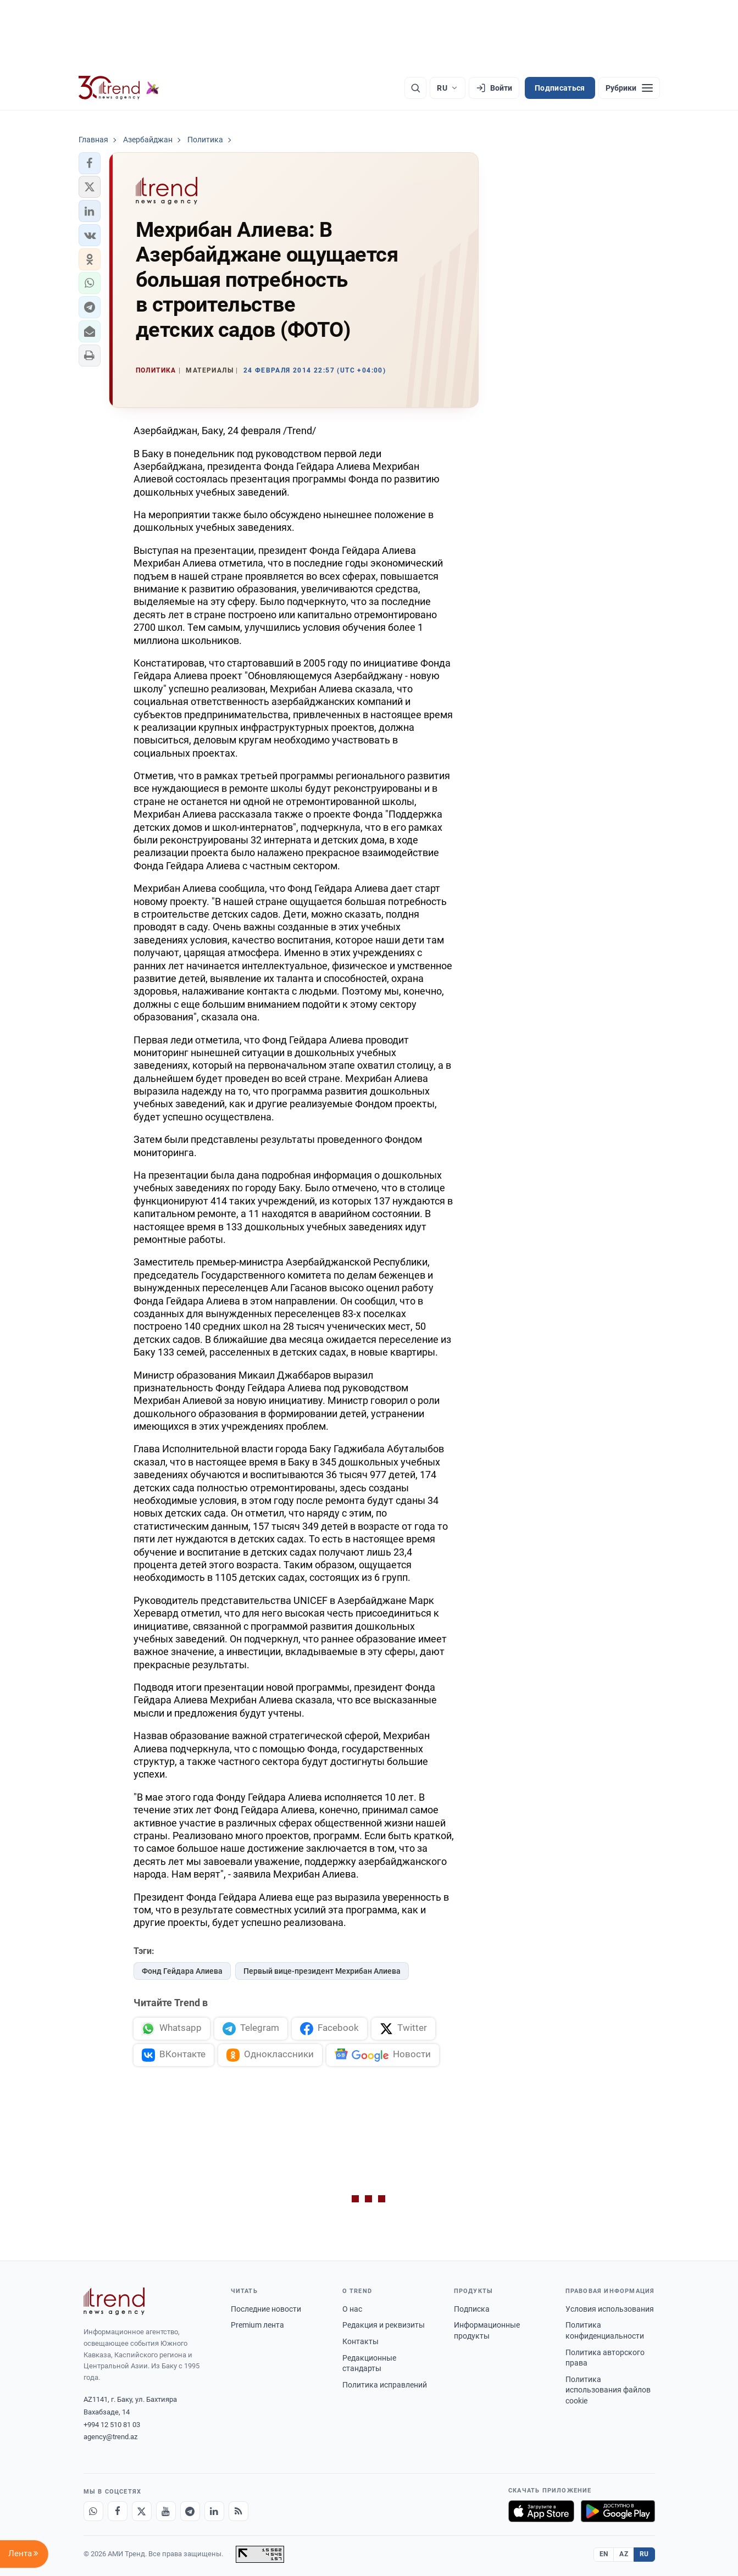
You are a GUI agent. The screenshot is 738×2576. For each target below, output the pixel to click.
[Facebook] (117, 2511)
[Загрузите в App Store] (541, 2511)
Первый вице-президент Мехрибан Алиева (322, 1971)
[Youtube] (166, 2511)
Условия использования (609, 2309)
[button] (89, 163)
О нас (352, 2309)
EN (604, 2554)
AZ (623, 2554)
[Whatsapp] (93, 2511)
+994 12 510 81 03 (112, 2424)
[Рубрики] (629, 88)
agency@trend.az (110, 2437)
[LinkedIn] (214, 2511)
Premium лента (257, 2324)
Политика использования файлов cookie (608, 2390)
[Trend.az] (119, 88)
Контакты (360, 2341)
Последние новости (266, 2309)
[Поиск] (415, 88)
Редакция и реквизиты (383, 2324)
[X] (142, 2511)
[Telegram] (190, 2511)
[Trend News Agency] (114, 2301)
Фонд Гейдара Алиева (182, 1971)
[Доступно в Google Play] (618, 2511)
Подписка (472, 2309)
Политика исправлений (384, 2384)
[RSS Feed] (238, 2511)
